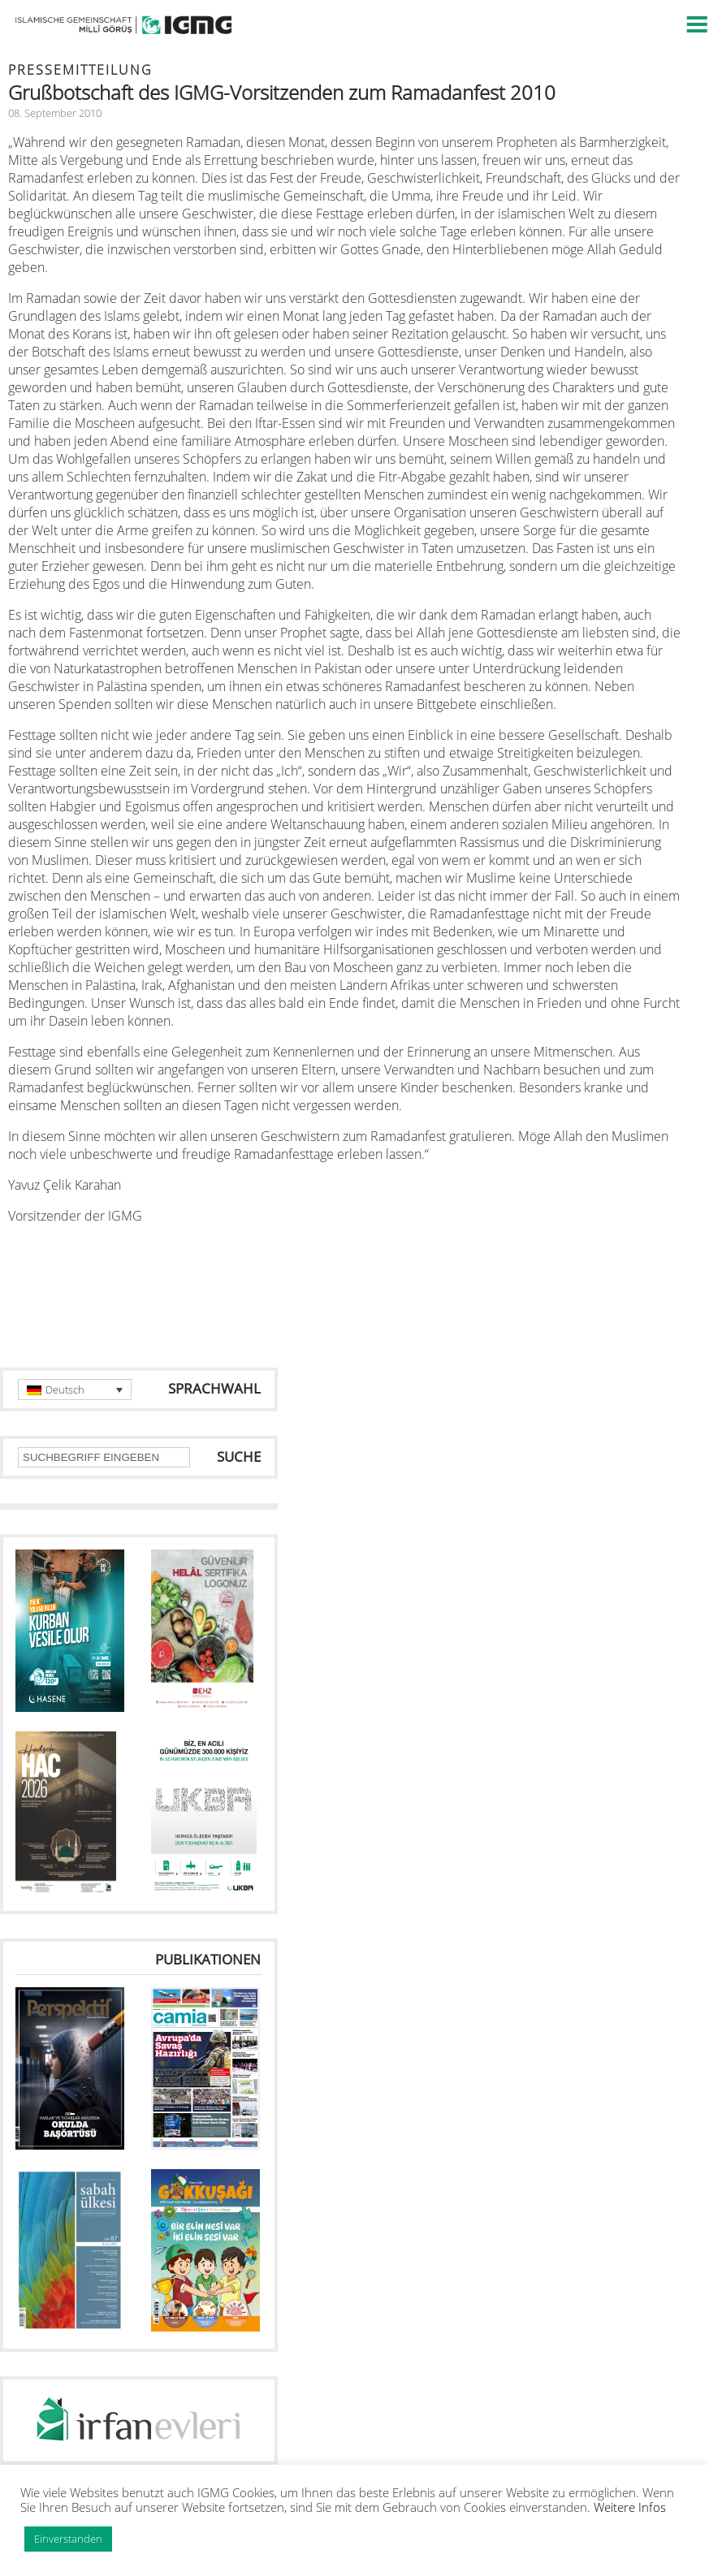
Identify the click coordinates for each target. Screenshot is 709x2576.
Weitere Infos (630, 2507)
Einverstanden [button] (68, 2538)
